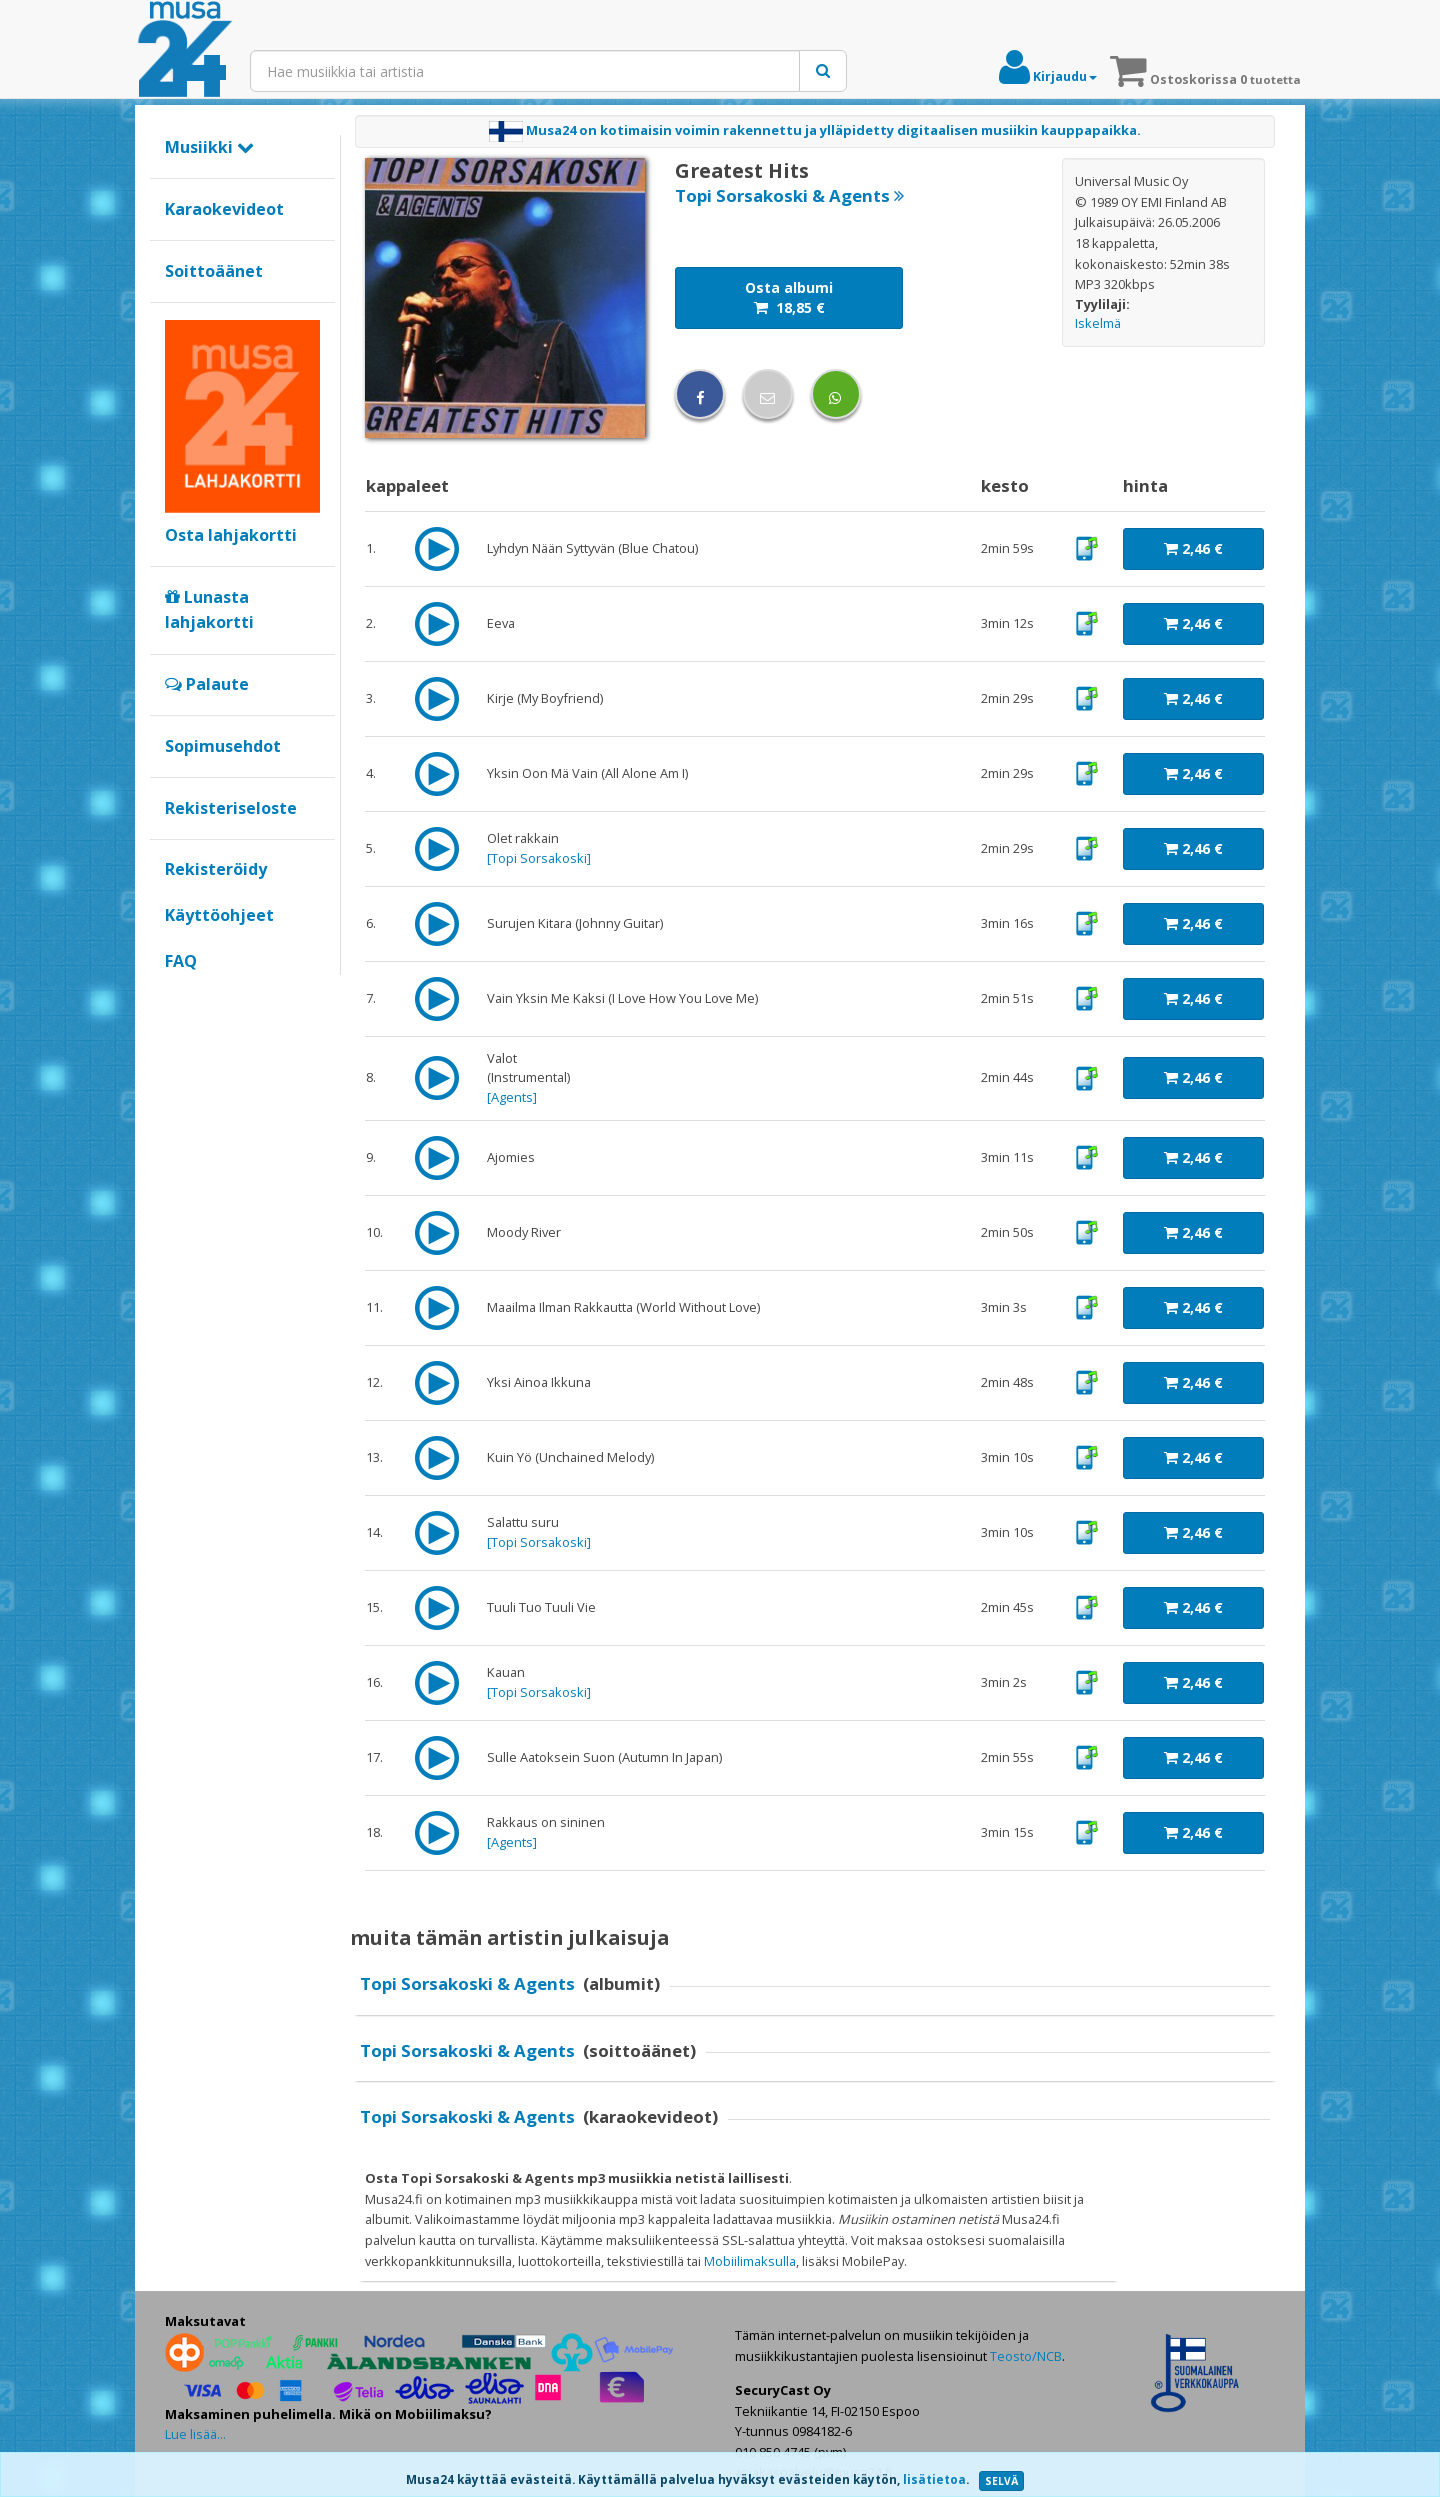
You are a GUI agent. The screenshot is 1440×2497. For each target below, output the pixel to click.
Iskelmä (1098, 323)
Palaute (207, 684)
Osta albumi (789, 297)
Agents (512, 1097)
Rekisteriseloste (231, 808)
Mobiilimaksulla (750, 2261)
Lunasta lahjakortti (209, 610)
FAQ (181, 961)
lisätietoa (934, 2479)
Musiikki (209, 147)
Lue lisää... (195, 2434)
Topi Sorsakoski (539, 858)
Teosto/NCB (1026, 2356)
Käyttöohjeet (219, 915)
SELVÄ (1001, 2481)
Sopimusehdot (223, 746)
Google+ (175, 995)
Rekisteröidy (216, 869)
